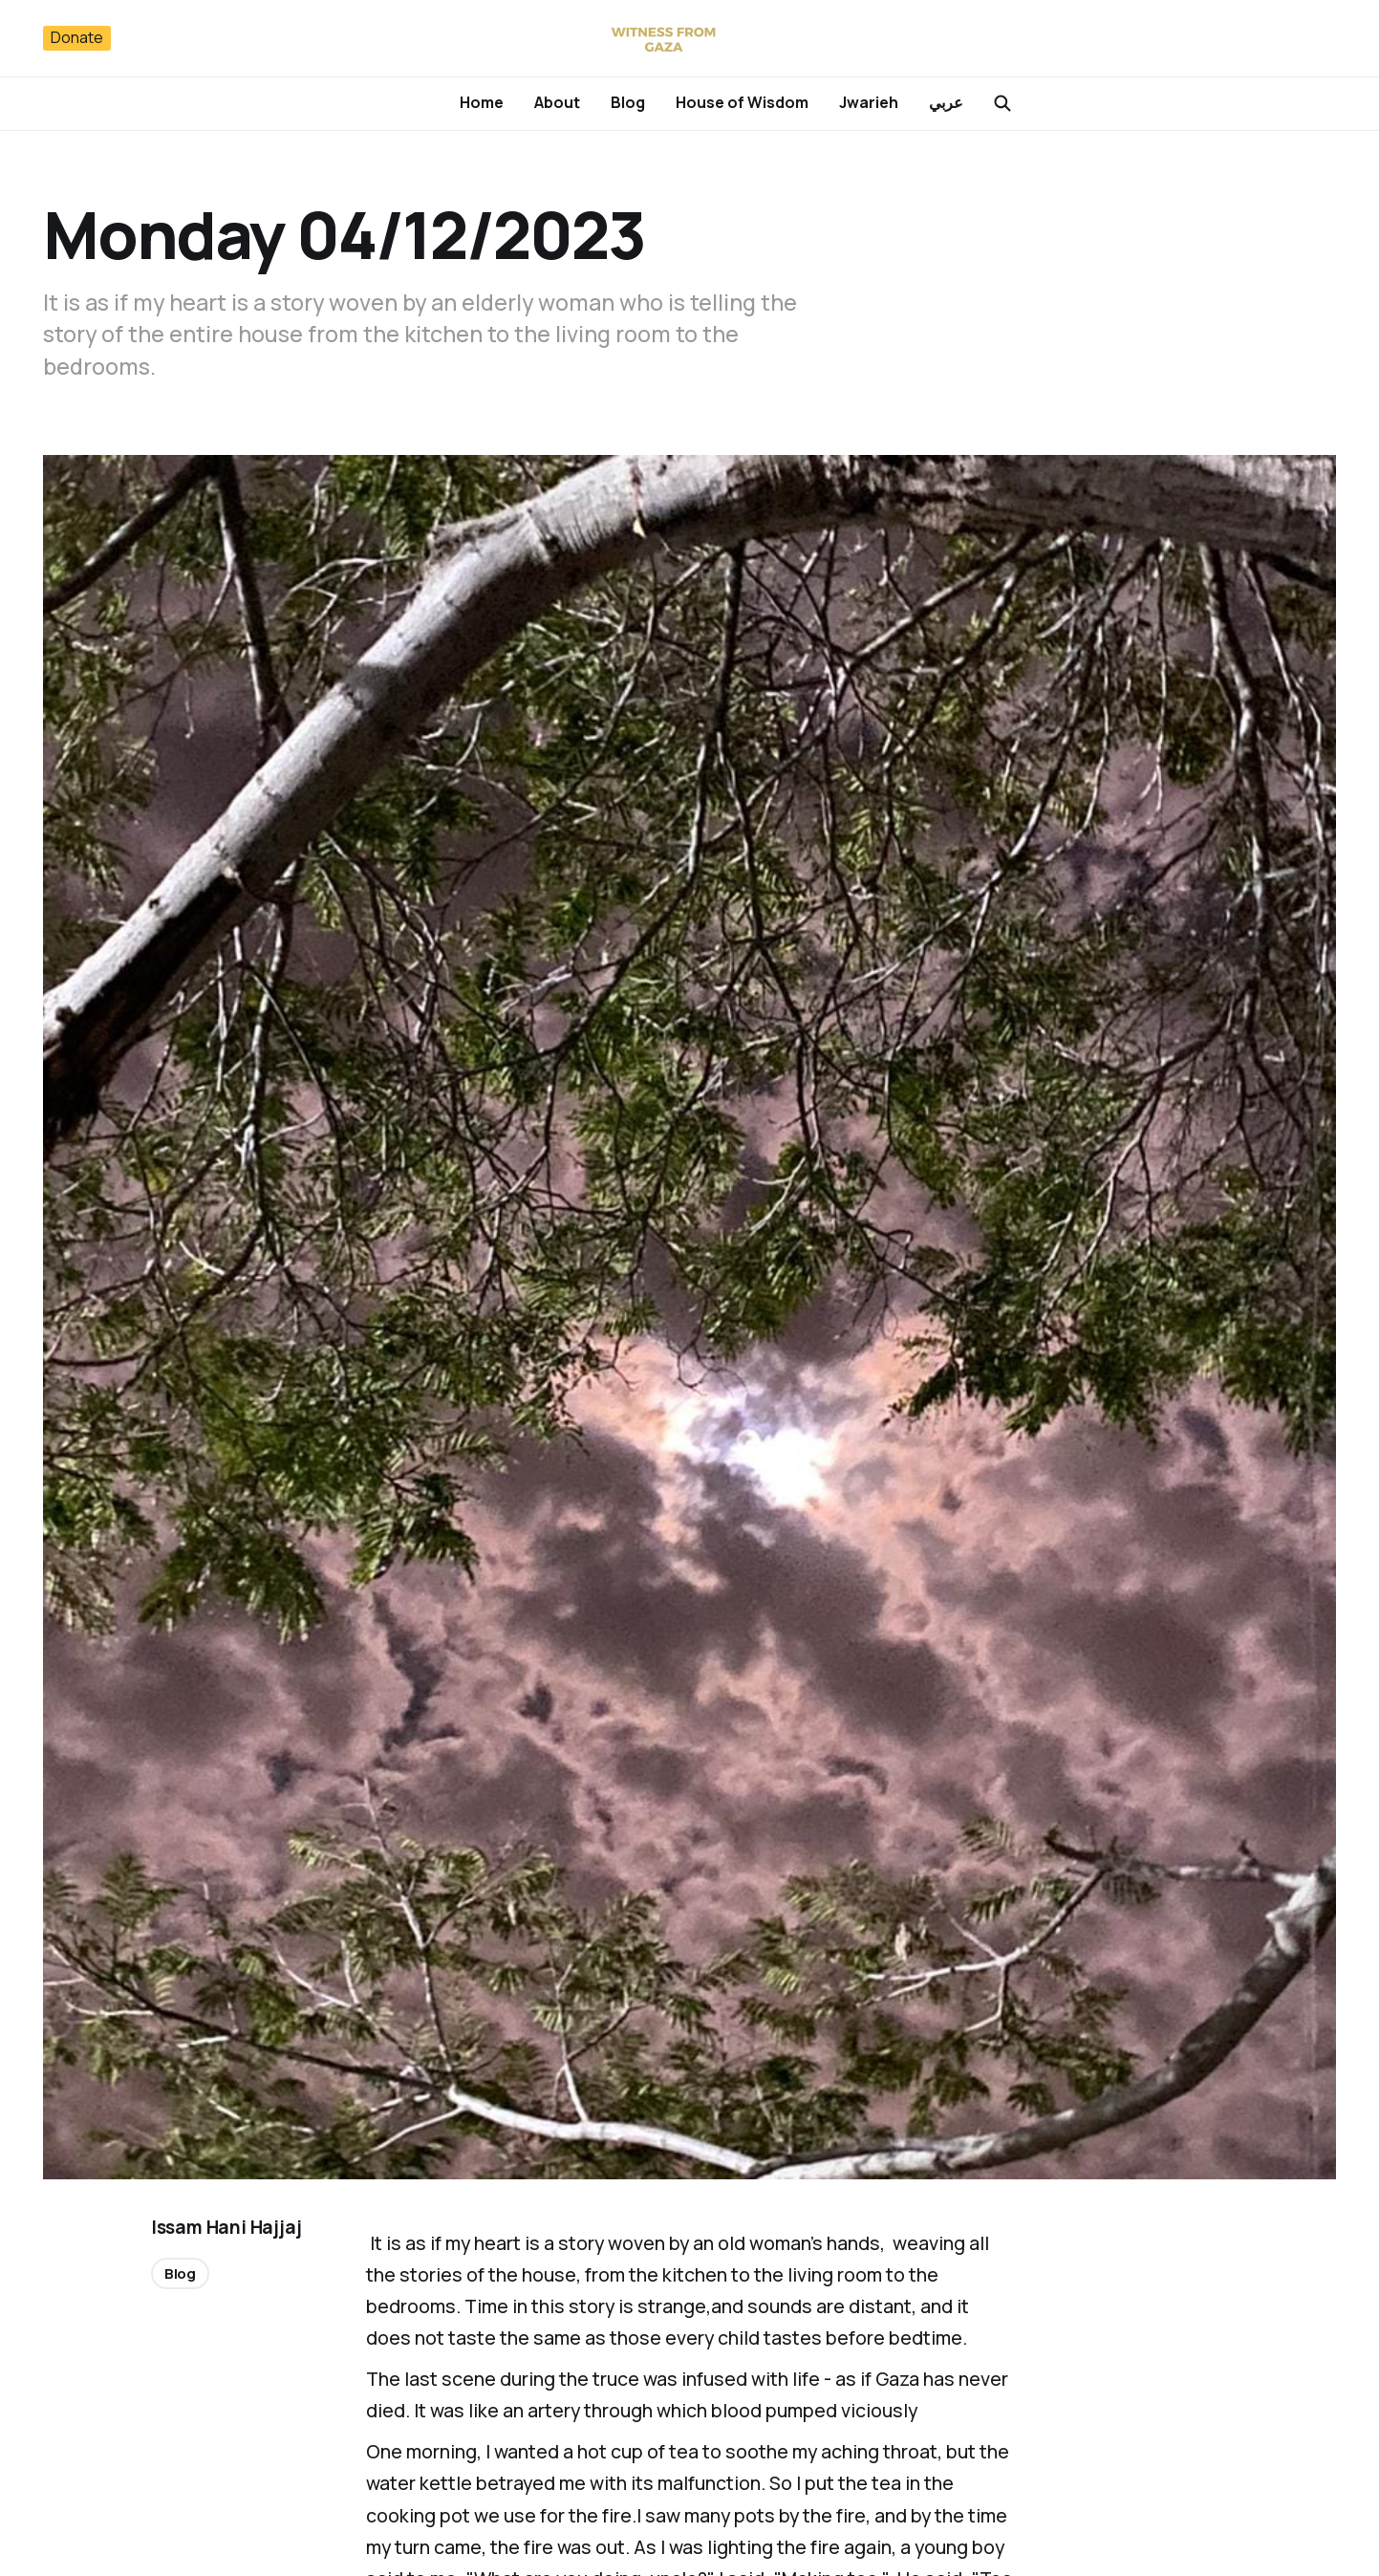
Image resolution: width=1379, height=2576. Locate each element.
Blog (628, 102)
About (557, 102)
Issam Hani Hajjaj (226, 2227)
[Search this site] (1002, 103)
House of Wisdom (742, 102)
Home (482, 102)
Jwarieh (868, 102)
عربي (946, 102)
